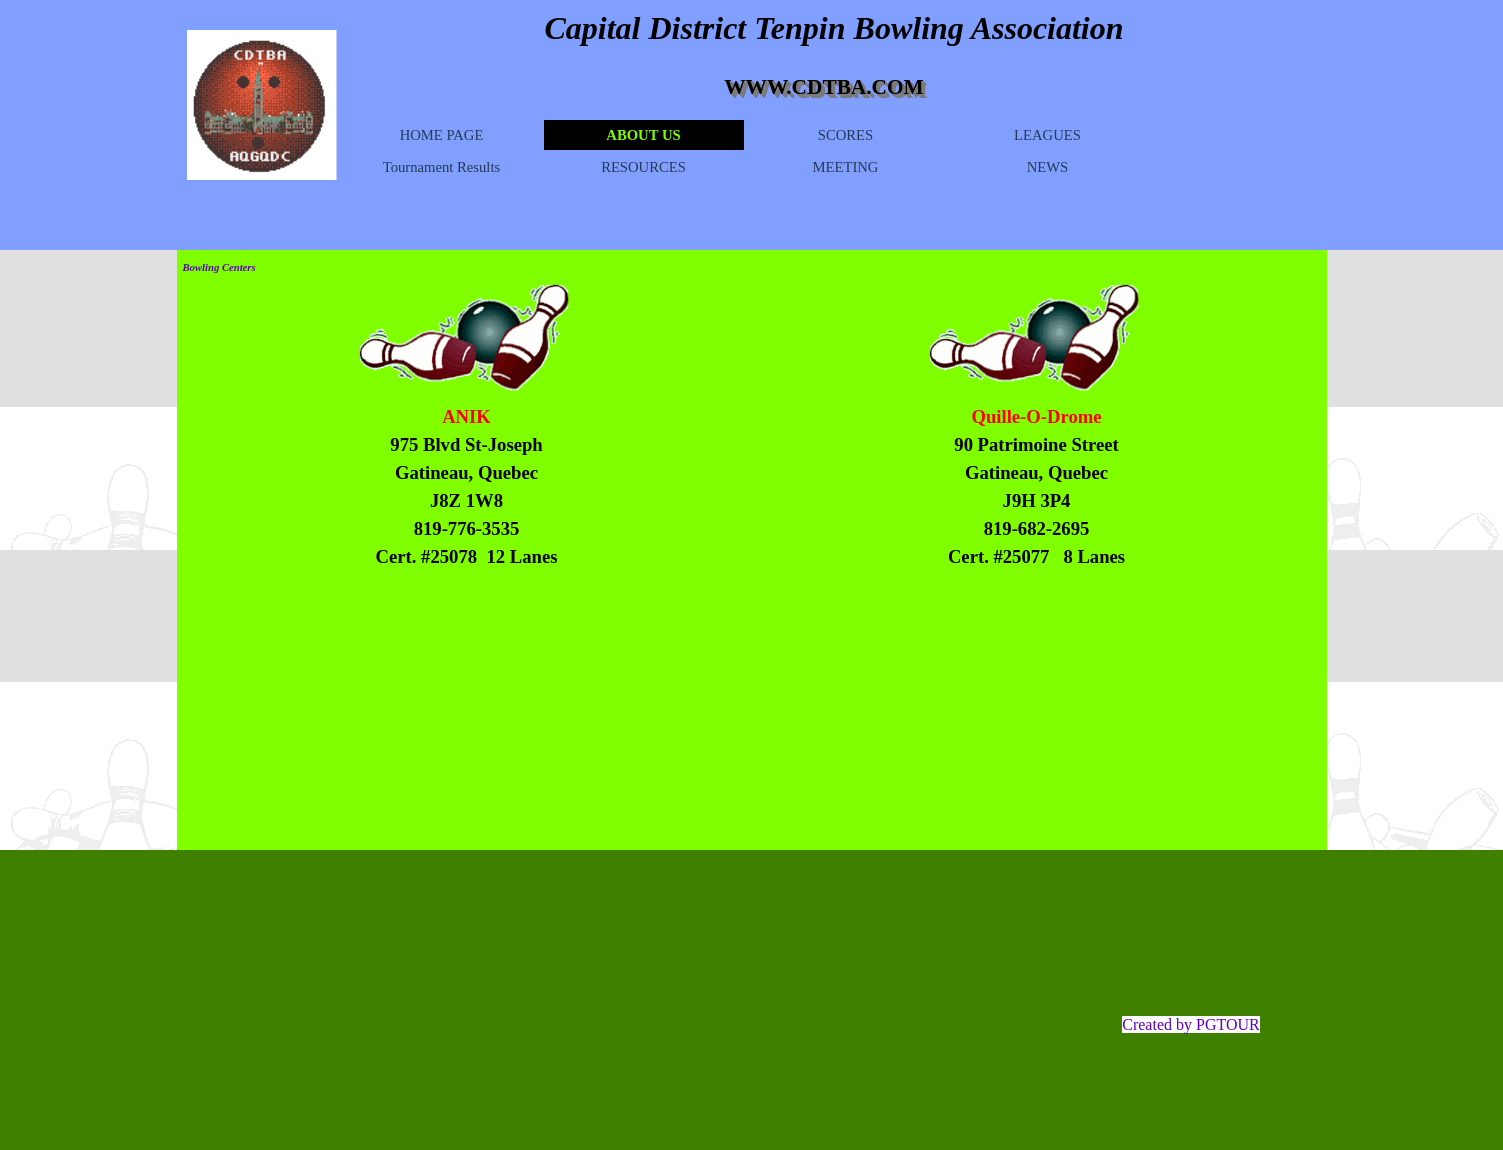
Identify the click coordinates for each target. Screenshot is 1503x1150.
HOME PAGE (442, 135)
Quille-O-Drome (1036, 416)
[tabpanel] (467, 487)
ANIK (466, 416)
